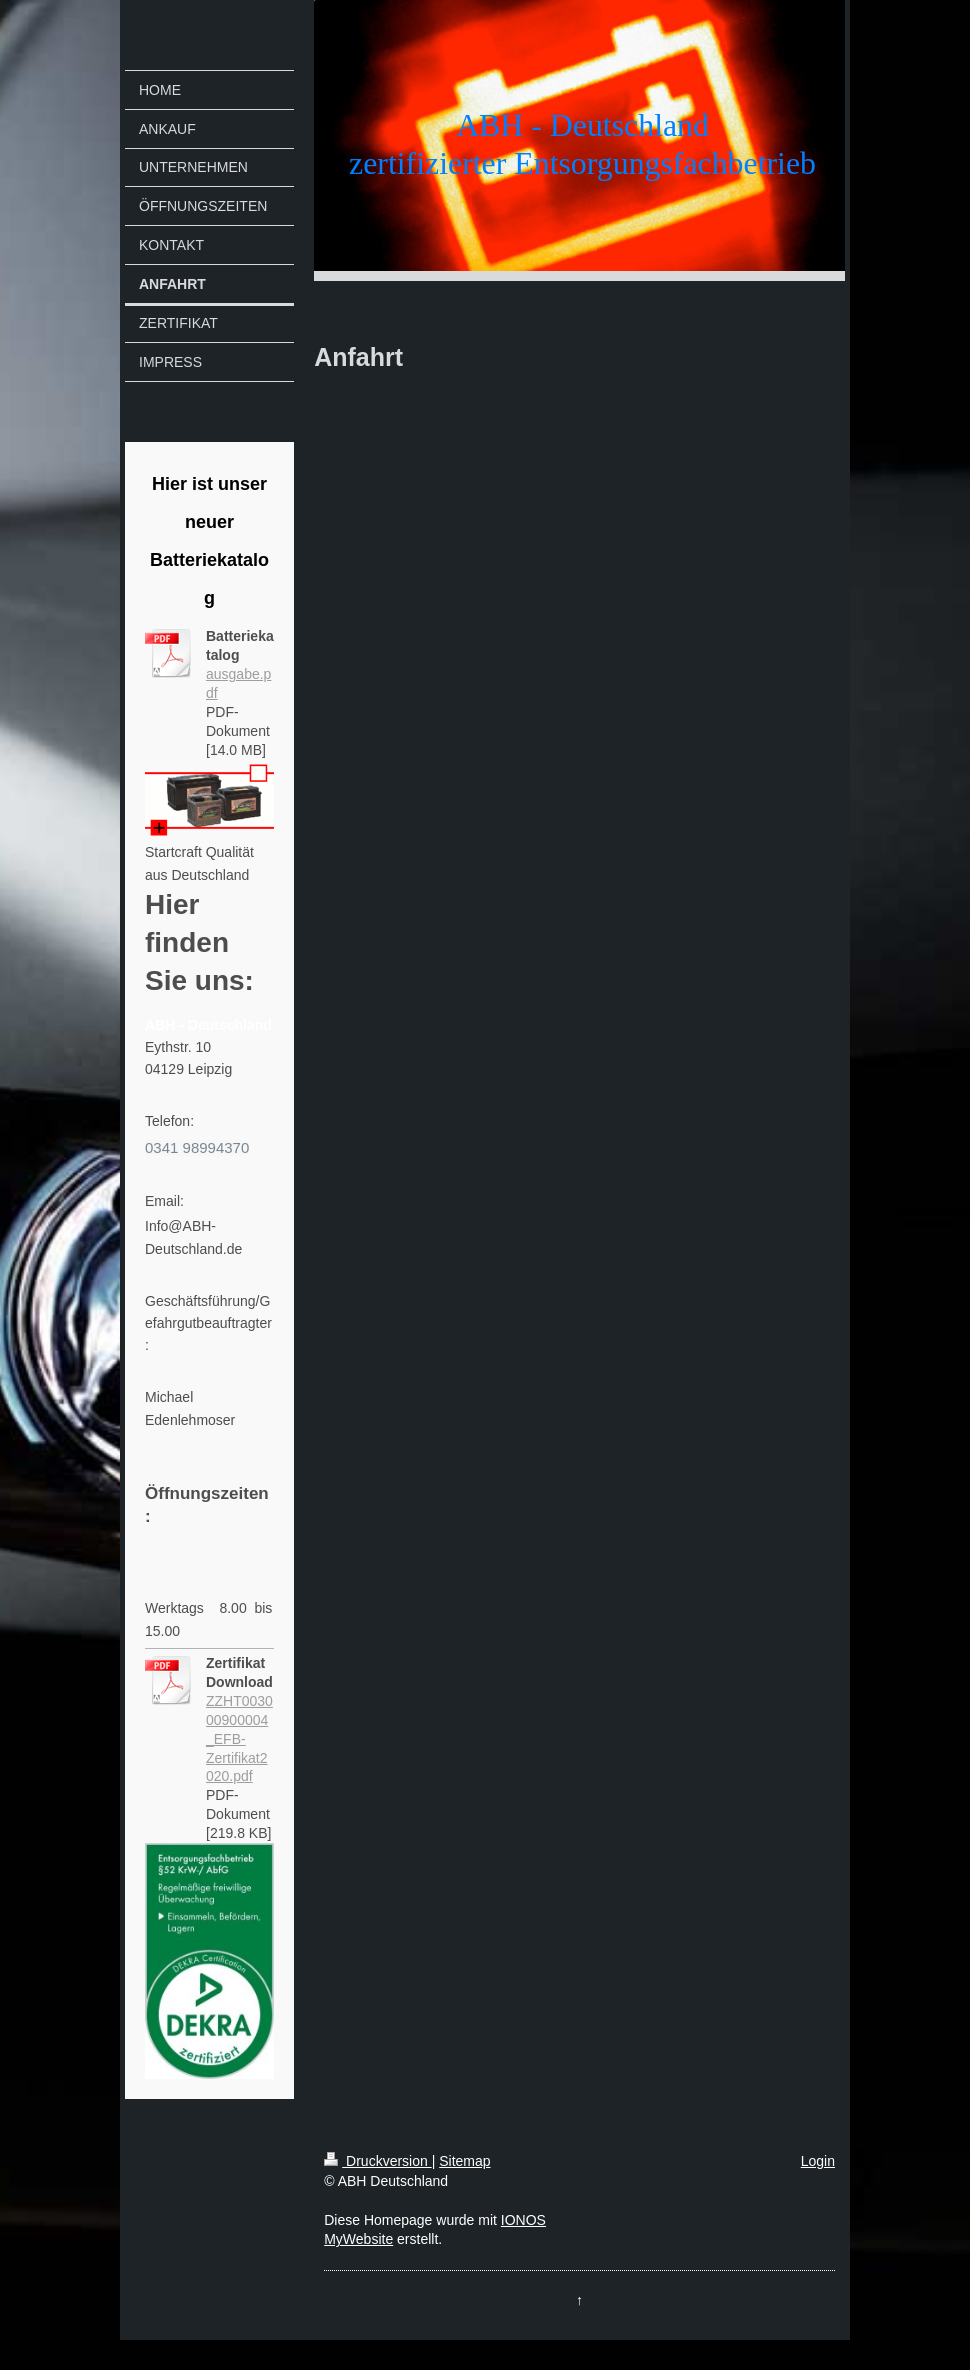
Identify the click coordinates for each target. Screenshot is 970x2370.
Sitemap (464, 2161)
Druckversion (377, 2161)
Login (818, 2161)
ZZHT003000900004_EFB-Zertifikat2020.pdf (239, 1739)
